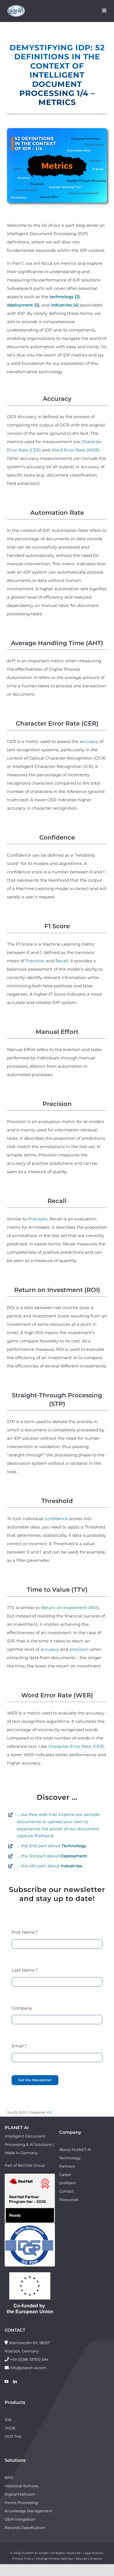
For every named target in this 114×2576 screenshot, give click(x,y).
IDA (8, 2420)
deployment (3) (23, 305)
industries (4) (65, 305)
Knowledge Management (29, 2511)
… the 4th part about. (50, 1866)
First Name (25, 1932)
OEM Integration (20, 2519)
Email (19, 2046)
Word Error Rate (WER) (75, 450)
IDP (49, 2112)
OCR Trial (13, 2436)
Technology (70, 2158)
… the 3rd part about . (52, 1856)
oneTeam (67, 2183)
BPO (9, 2477)
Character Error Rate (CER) (76, 1746)
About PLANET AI (75, 2149)
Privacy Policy (23, 2558)
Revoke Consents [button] (89, 2558)
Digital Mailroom (20, 2494)
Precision (35, 960)
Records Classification (25, 2527)
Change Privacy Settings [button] (54, 2558)
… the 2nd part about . (52, 1845)
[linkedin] (15, 2381)
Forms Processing (21, 2502)
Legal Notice (92, 2553)
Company (22, 2008)
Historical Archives (22, 2486)
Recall (61, 960)
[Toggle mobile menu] (104, 10)
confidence (56, 1518)
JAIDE (10, 2428)
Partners (67, 2166)
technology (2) (64, 296)
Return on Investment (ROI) (70, 1607)
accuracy (89, 741)
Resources (69, 2199)
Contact (66, 2191)
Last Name (24, 1970)
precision (79, 1649)
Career (65, 2174)
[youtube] (6, 2381)
